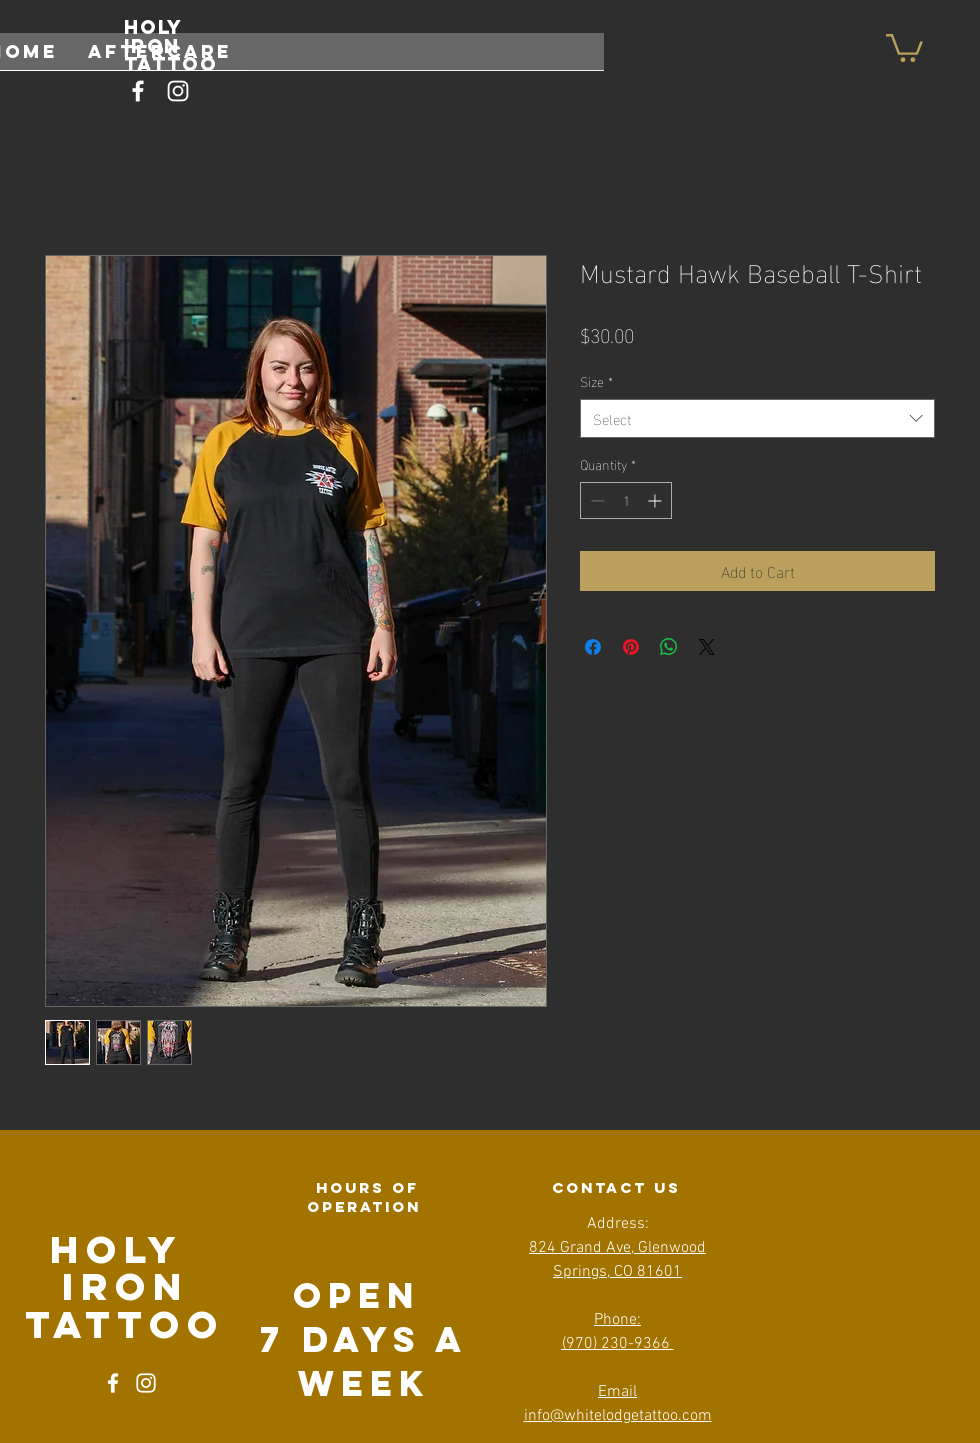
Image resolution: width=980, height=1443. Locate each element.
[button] (904, 46)
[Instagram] (178, 91)
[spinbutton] (626, 500)
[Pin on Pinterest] (631, 647)
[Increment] (656, 500)
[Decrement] (595, 500)
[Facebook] (138, 91)
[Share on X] (707, 647)
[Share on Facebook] (593, 647)
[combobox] (757, 418)
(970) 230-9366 (616, 1344)
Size (596, 381)
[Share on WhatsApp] (669, 647)
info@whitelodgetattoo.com (618, 1416)
